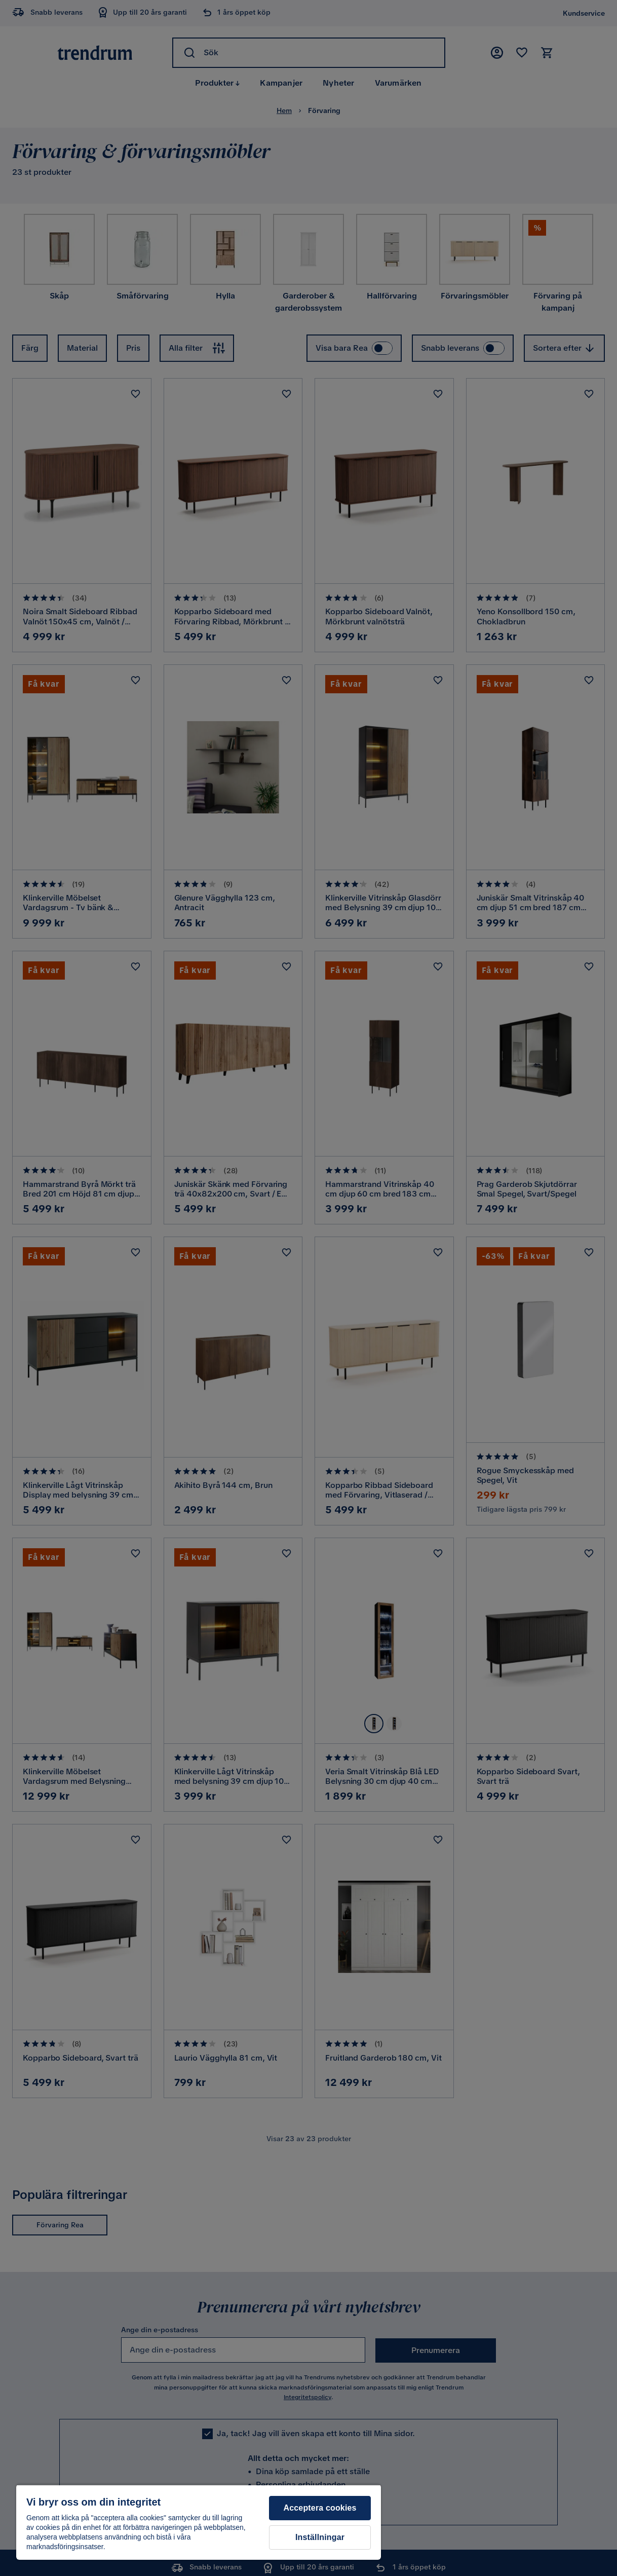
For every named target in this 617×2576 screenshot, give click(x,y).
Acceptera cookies (320, 2508)
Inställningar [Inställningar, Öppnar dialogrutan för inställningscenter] (319, 2537)
